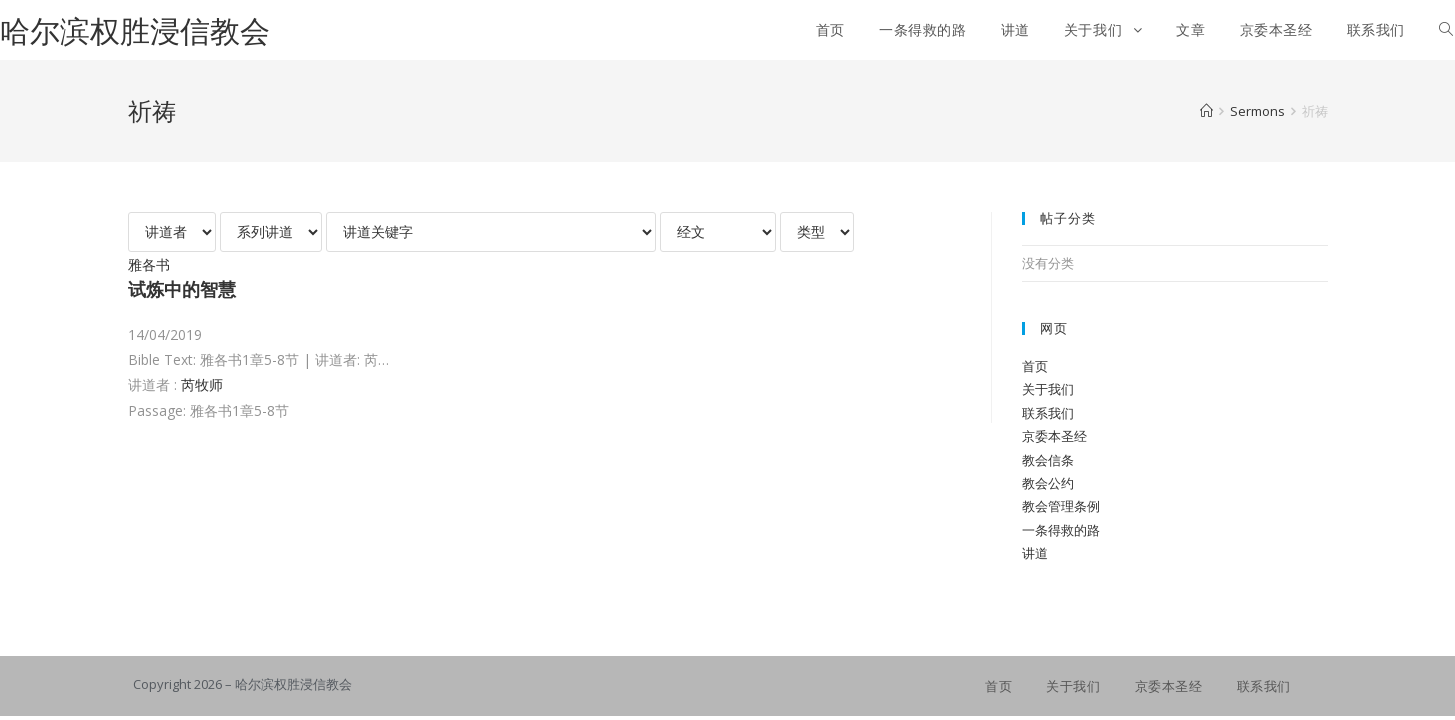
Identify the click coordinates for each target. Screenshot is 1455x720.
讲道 (1035, 553)
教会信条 (1048, 460)
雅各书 (149, 264)
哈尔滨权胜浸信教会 (135, 30)
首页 (1035, 366)
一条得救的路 (1061, 530)
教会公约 (1048, 483)
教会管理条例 (1061, 506)
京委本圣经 (1054, 436)
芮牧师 (202, 384)
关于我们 (1048, 389)
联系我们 (1048, 413)
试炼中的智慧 (182, 289)
